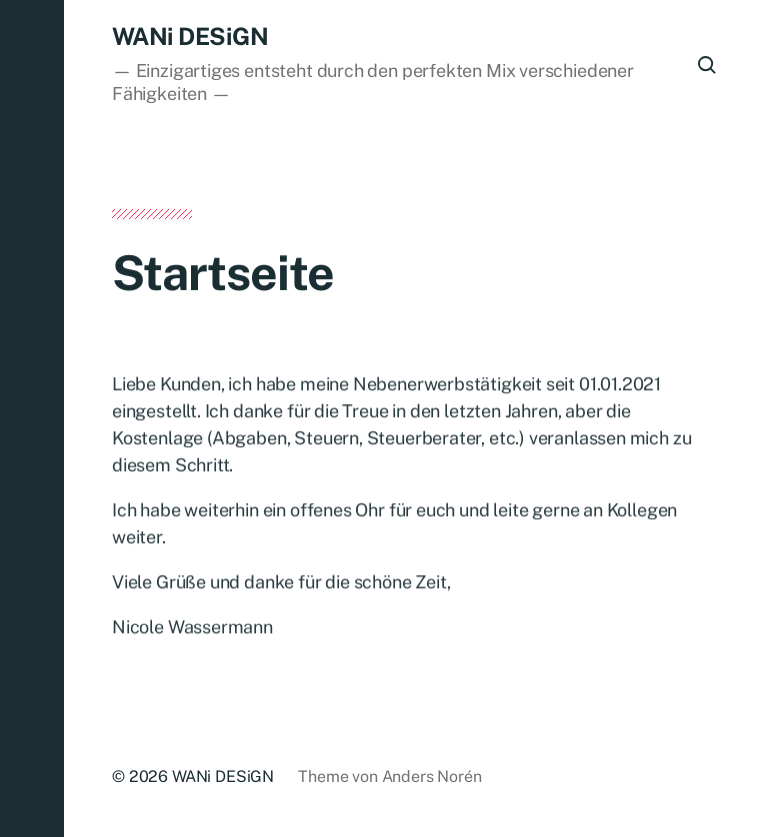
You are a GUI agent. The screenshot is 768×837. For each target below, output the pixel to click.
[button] (32, 418)
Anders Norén (432, 776)
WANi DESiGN (190, 36)
